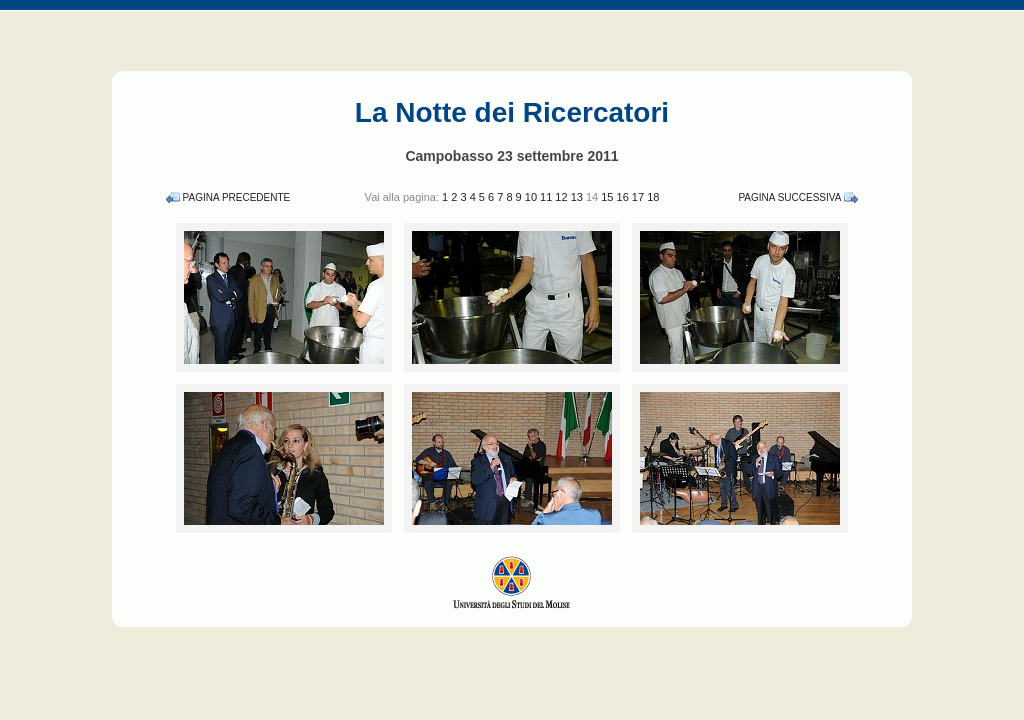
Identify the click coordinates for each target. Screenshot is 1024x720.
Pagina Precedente (237, 197)
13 (578, 197)
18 (653, 197)
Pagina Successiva (789, 197)
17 (639, 197)
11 (547, 197)
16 (624, 197)
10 (532, 197)
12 (562, 197)
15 (608, 197)
